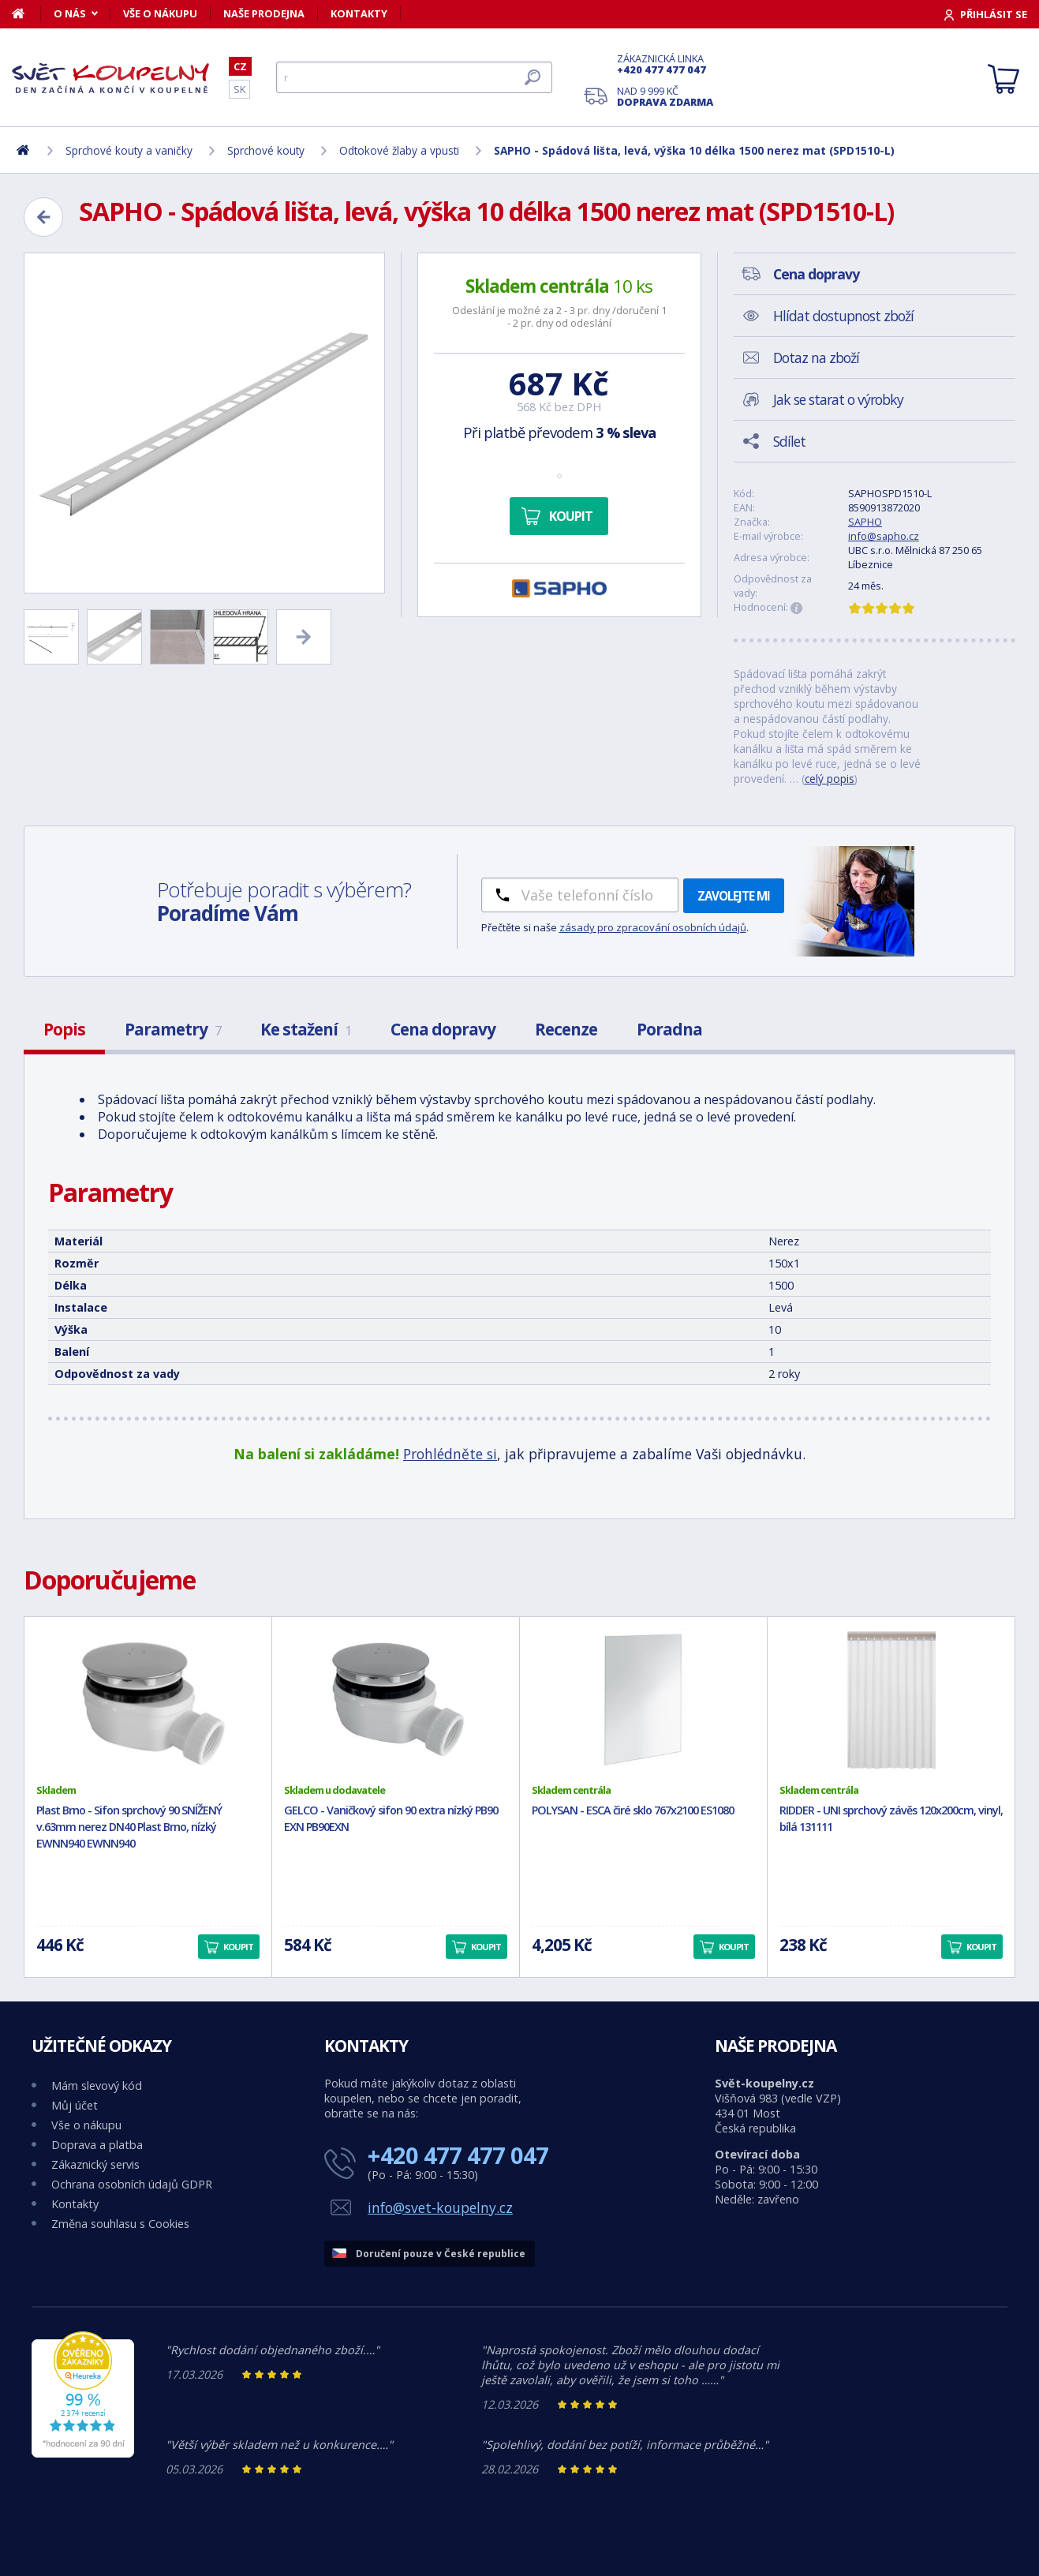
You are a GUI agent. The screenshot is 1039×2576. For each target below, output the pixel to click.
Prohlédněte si (450, 1453)
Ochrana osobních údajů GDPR (131, 2184)
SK (239, 89)
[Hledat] (414, 77)
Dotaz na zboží (816, 357)
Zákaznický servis (95, 2164)
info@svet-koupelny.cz (440, 2207)
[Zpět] (43, 217)
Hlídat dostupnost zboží (843, 315)
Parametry (173, 1029)
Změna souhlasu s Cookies (120, 2223)
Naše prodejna (264, 13)
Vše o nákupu (160, 13)
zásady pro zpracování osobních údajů (652, 927)
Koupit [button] (238, 1947)
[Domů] (26, 13)
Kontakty (359, 13)
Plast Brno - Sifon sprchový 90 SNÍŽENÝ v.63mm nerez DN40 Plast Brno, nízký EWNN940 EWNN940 (129, 1827)
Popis (64, 1029)
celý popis (829, 778)
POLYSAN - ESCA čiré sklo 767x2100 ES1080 (633, 1810)
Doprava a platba (97, 2144)
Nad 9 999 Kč (665, 96)
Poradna (669, 1029)
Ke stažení (305, 1029)
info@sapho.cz (883, 536)
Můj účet (74, 2105)
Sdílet (789, 441)
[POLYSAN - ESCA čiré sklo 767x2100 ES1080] (643, 1700)
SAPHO (865, 522)
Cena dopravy (443, 1029)
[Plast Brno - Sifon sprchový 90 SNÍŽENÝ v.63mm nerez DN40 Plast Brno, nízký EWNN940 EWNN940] (148, 1700)
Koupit (570, 516)
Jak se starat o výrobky (838, 399)
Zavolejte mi (733, 896)
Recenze (566, 1029)
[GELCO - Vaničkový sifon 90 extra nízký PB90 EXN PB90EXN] (395, 1700)
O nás (70, 13)
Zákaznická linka (665, 64)
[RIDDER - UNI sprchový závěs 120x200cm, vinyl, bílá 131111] (891, 1700)
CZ (240, 66)
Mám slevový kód (96, 2085)
